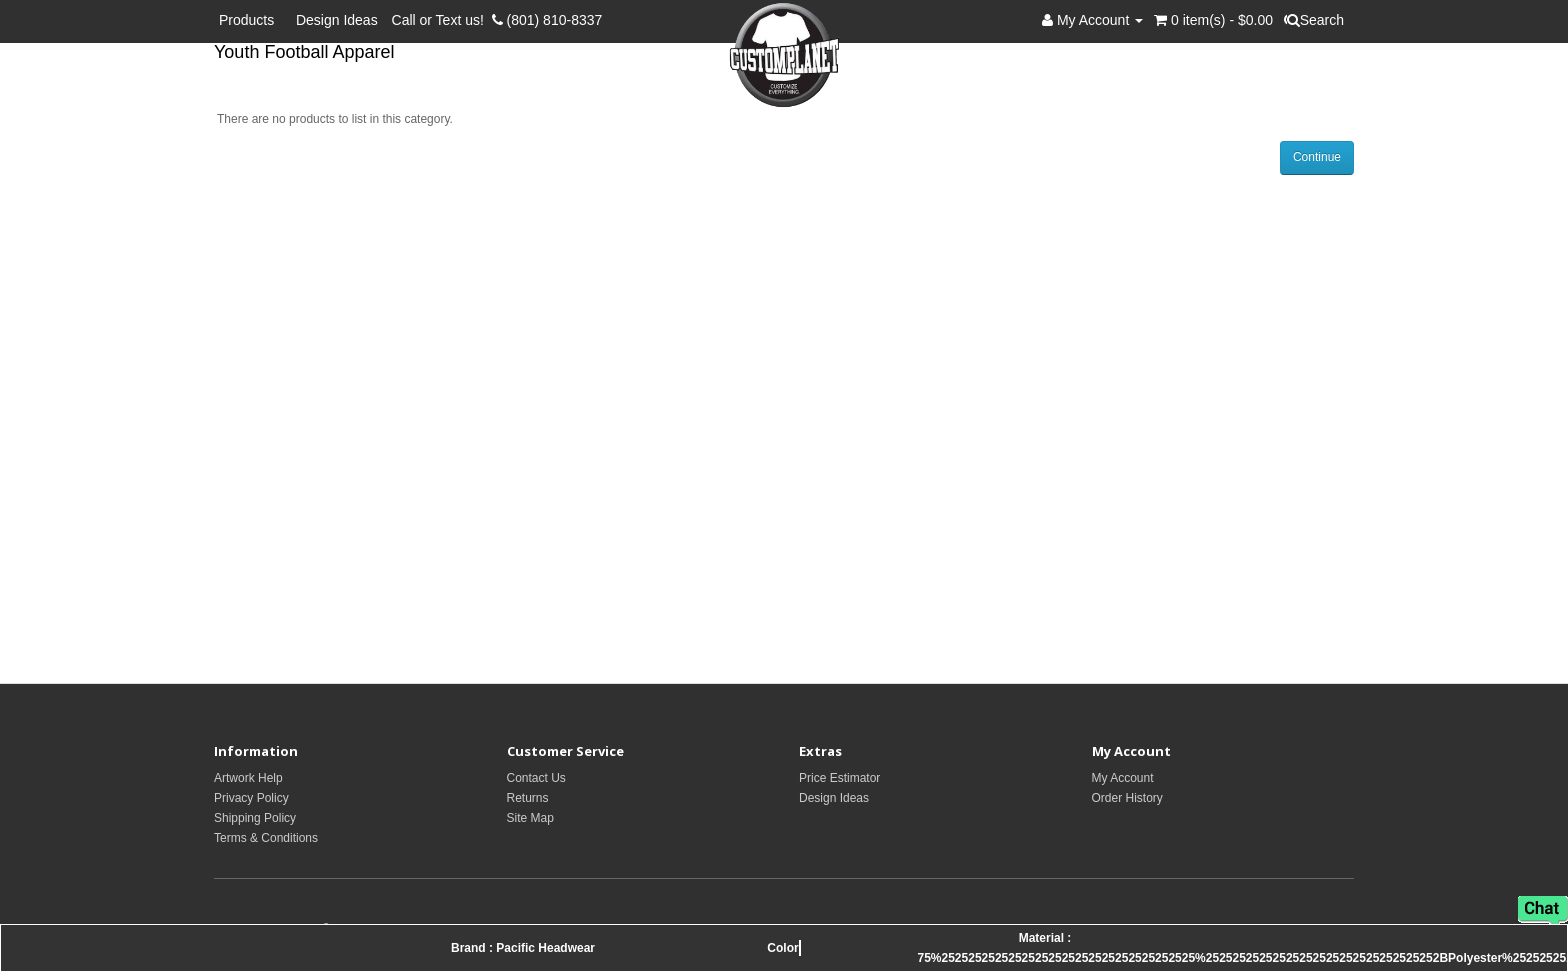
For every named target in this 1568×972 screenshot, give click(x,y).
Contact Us (536, 778)
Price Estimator (839, 778)
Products (250, 20)
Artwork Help (248, 778)
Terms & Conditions (266, 838)
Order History (1127, 798)
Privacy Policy (251, 798)
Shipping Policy (255, 818)
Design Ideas (337, 20)
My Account (1123, 778)
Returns (528, 798)
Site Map (530, 818)
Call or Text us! (442, 20)
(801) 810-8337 (547, 20)
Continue (1317, 157)
